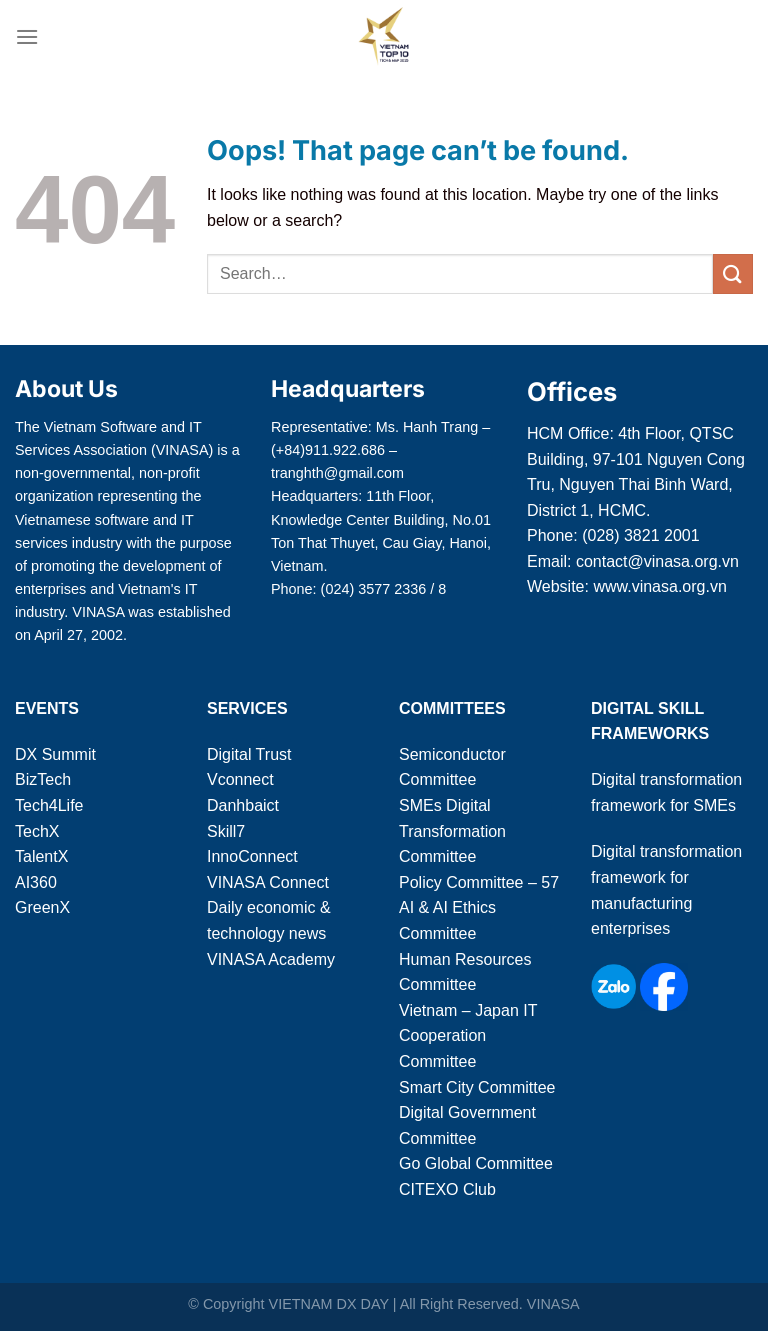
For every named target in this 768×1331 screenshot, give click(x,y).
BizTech (43, 779)
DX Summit (55, 754)
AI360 (36, 882)
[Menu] (27, 36)
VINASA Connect (268, 882)
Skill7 (226, 831)
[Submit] (733, 273)
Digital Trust (249, 754)
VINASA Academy (271, 959)
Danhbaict (243, 805)
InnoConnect (252, 856)
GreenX (42, 907)
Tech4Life (49, 805)
